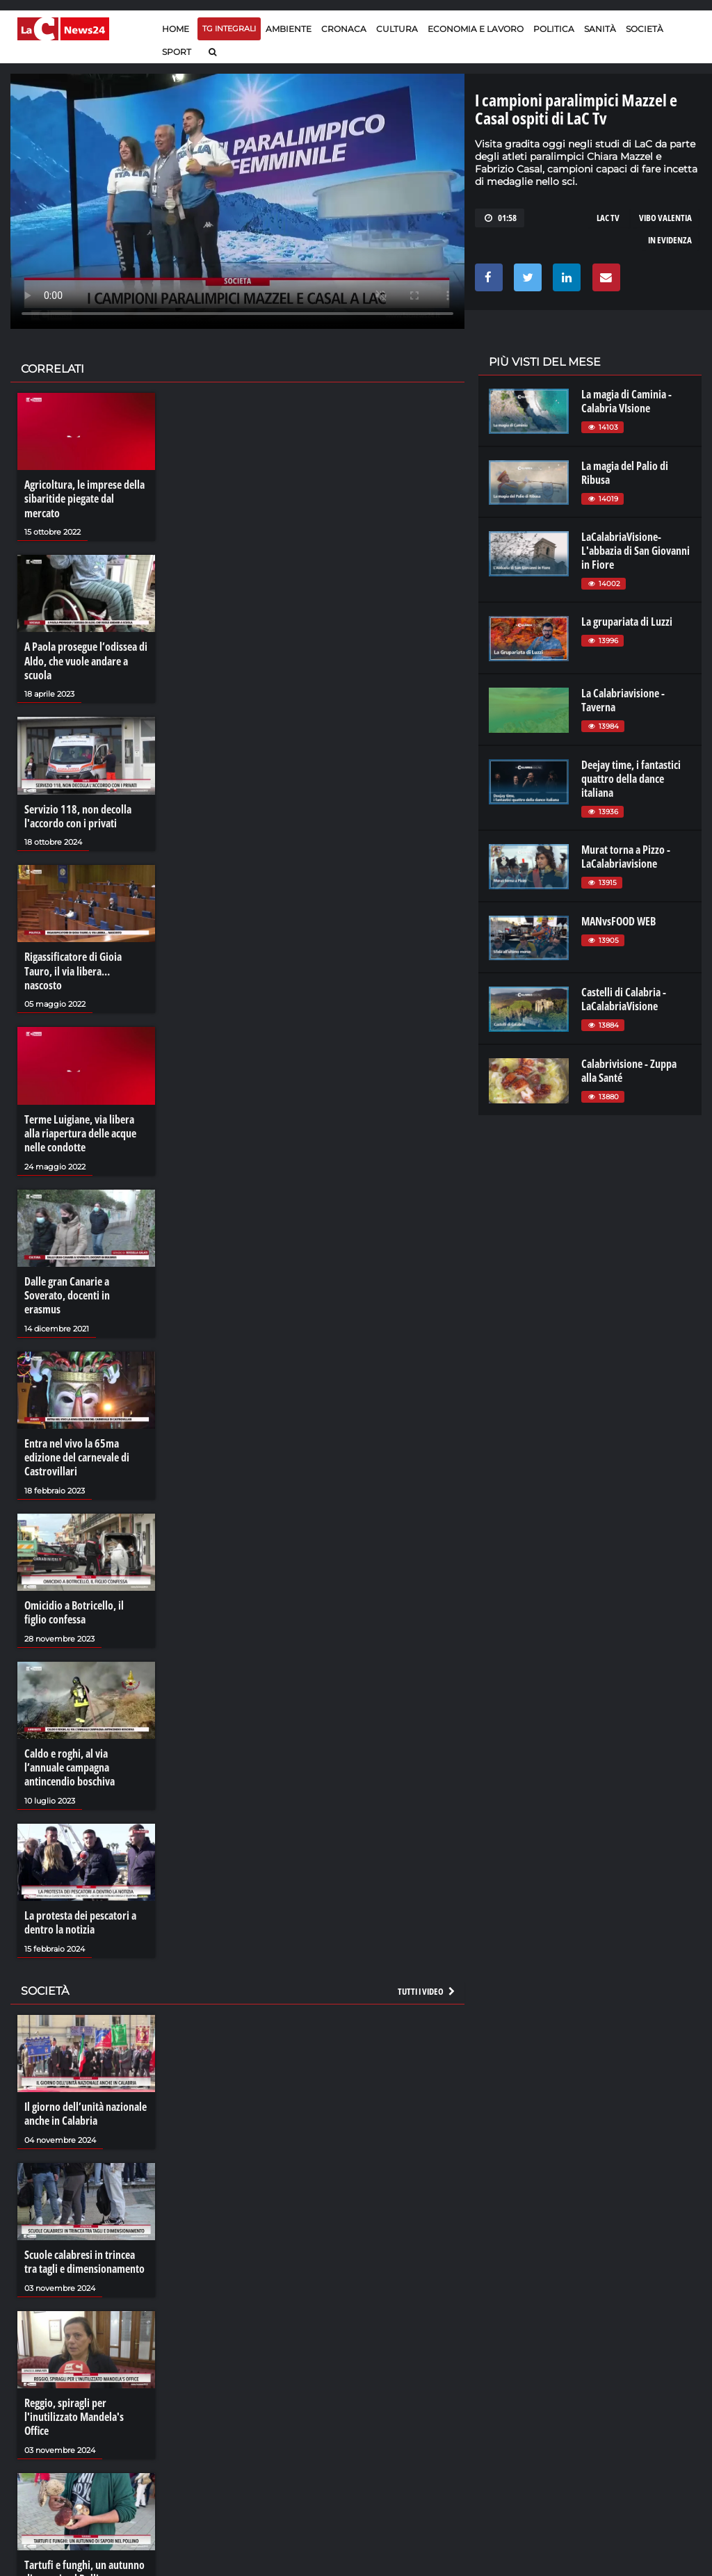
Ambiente (289, 29)
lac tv (608, 217)
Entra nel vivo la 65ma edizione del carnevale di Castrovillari (76, 1453)
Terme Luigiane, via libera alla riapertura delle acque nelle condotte (80, 1130)
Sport (176, 52)
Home (175, 29)
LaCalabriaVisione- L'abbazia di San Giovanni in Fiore (635, 550)
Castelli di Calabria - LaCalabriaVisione (623, 999)
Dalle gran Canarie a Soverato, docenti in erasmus (67, 1291)
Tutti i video (427, 1984)
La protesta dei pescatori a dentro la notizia (80, 1916)
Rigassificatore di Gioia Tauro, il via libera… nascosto (73, 969)
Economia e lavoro (476, 29)
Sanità (600, 29)
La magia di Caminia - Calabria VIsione (626, 401)
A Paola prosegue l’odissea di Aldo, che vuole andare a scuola (85, 659)
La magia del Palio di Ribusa (624, 472)
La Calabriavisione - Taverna (623, 700)
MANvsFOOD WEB (618, 921)
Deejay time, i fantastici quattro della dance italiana (631, 778)
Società (644, 29)
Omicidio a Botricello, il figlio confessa (74, 1607)
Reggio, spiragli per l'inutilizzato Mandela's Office (74, 2409)
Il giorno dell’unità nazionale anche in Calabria (85, 2106)
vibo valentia (665, 217)
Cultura (397, 29)
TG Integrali (229, 28)
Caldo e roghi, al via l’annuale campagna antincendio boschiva (69, 1761)
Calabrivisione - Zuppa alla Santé (629, 1070)
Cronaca (343, 29)
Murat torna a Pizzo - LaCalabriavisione (625, 856)
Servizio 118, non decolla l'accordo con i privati (77, 814)
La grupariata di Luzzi (626, 621)
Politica (553, 29)
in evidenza (670, 240)
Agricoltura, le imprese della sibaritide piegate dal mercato (84, 498)
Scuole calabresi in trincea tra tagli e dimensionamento (84, 2254)
